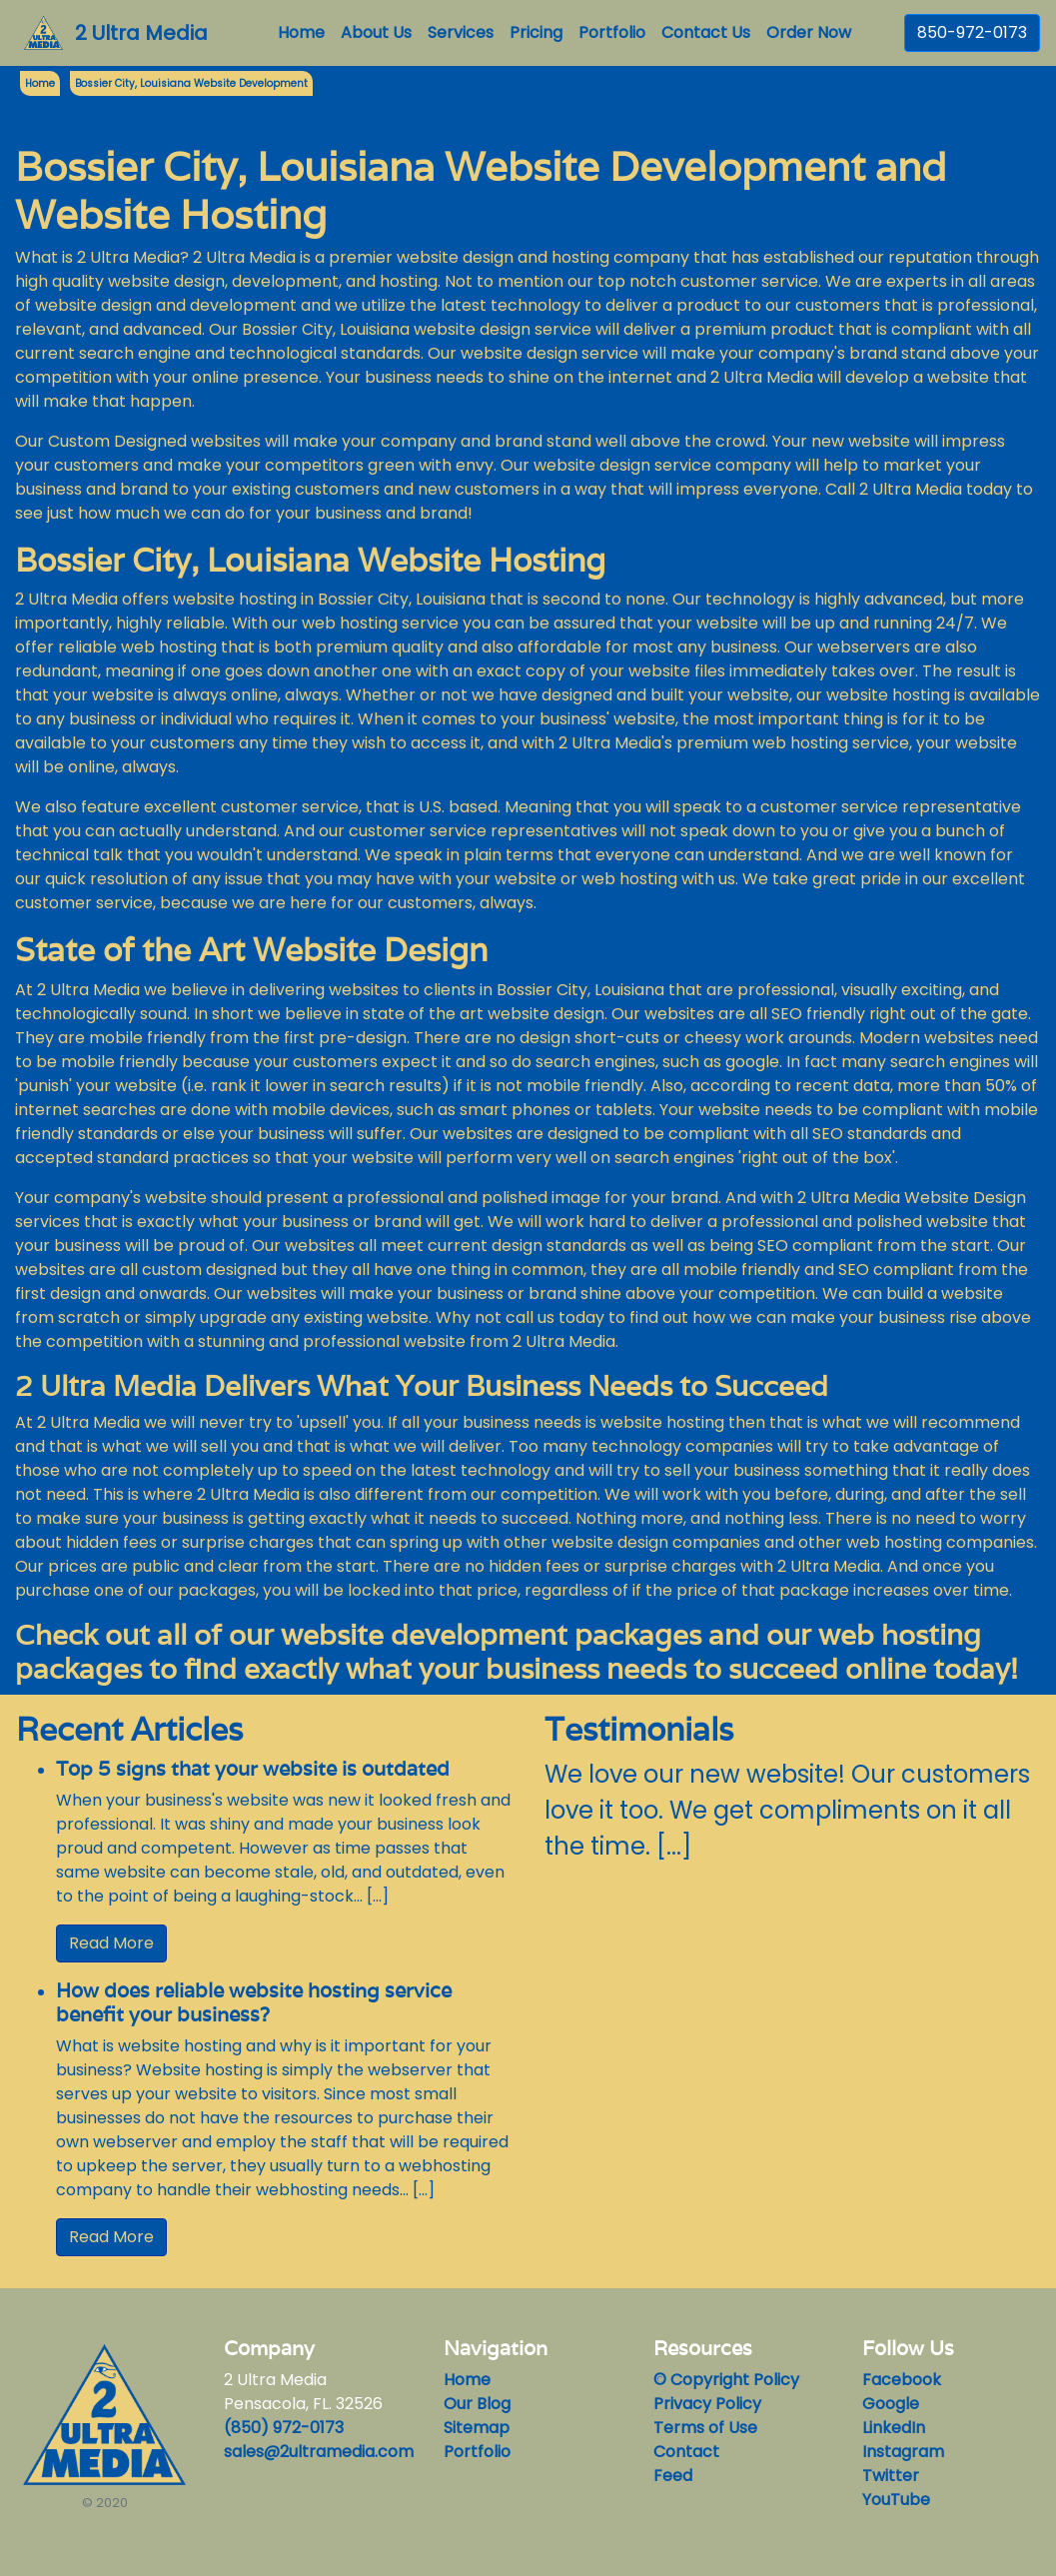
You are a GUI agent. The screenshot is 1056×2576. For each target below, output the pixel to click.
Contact (686, 2451)
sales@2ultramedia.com (319, 2451)
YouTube (896, 2499)
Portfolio (611, 32)
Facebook (901, 2379)
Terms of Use (705, 2427)
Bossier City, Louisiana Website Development (191, 83)
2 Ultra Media (141, 33)
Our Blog (477, 2403)
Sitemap (477, 2427)
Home (305, 32)
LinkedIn (893, 2427)
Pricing (536, 32)
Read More (111, 1943)
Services (461, 32)
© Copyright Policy (726, 2379)
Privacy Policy (707, 2403)
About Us (376, 32)
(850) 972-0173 (284, 2427)
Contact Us (705, 32)
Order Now (808, 32)
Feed (672, 2475)
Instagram (903, 2451)
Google (890, 2403)
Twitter (890, 2475)
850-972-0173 (972, 32)
